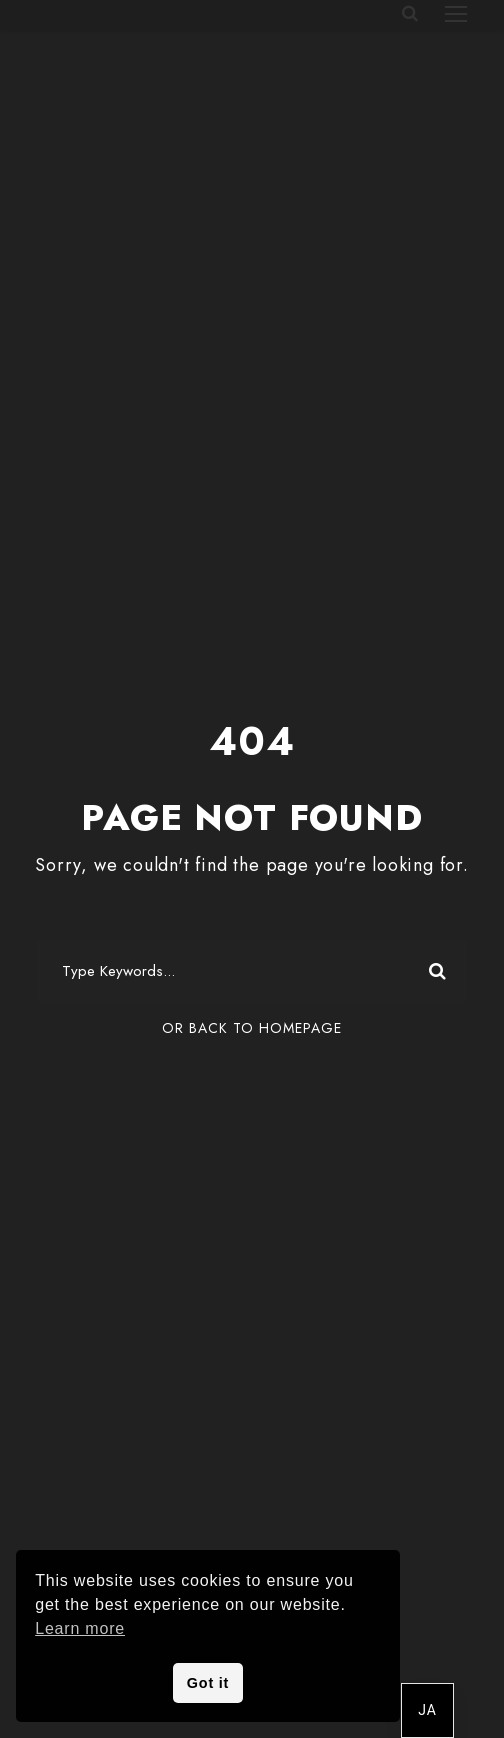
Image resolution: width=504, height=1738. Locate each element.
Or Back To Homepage (252, 1028)
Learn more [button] (80, 1628)
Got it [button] (208, 1683)
